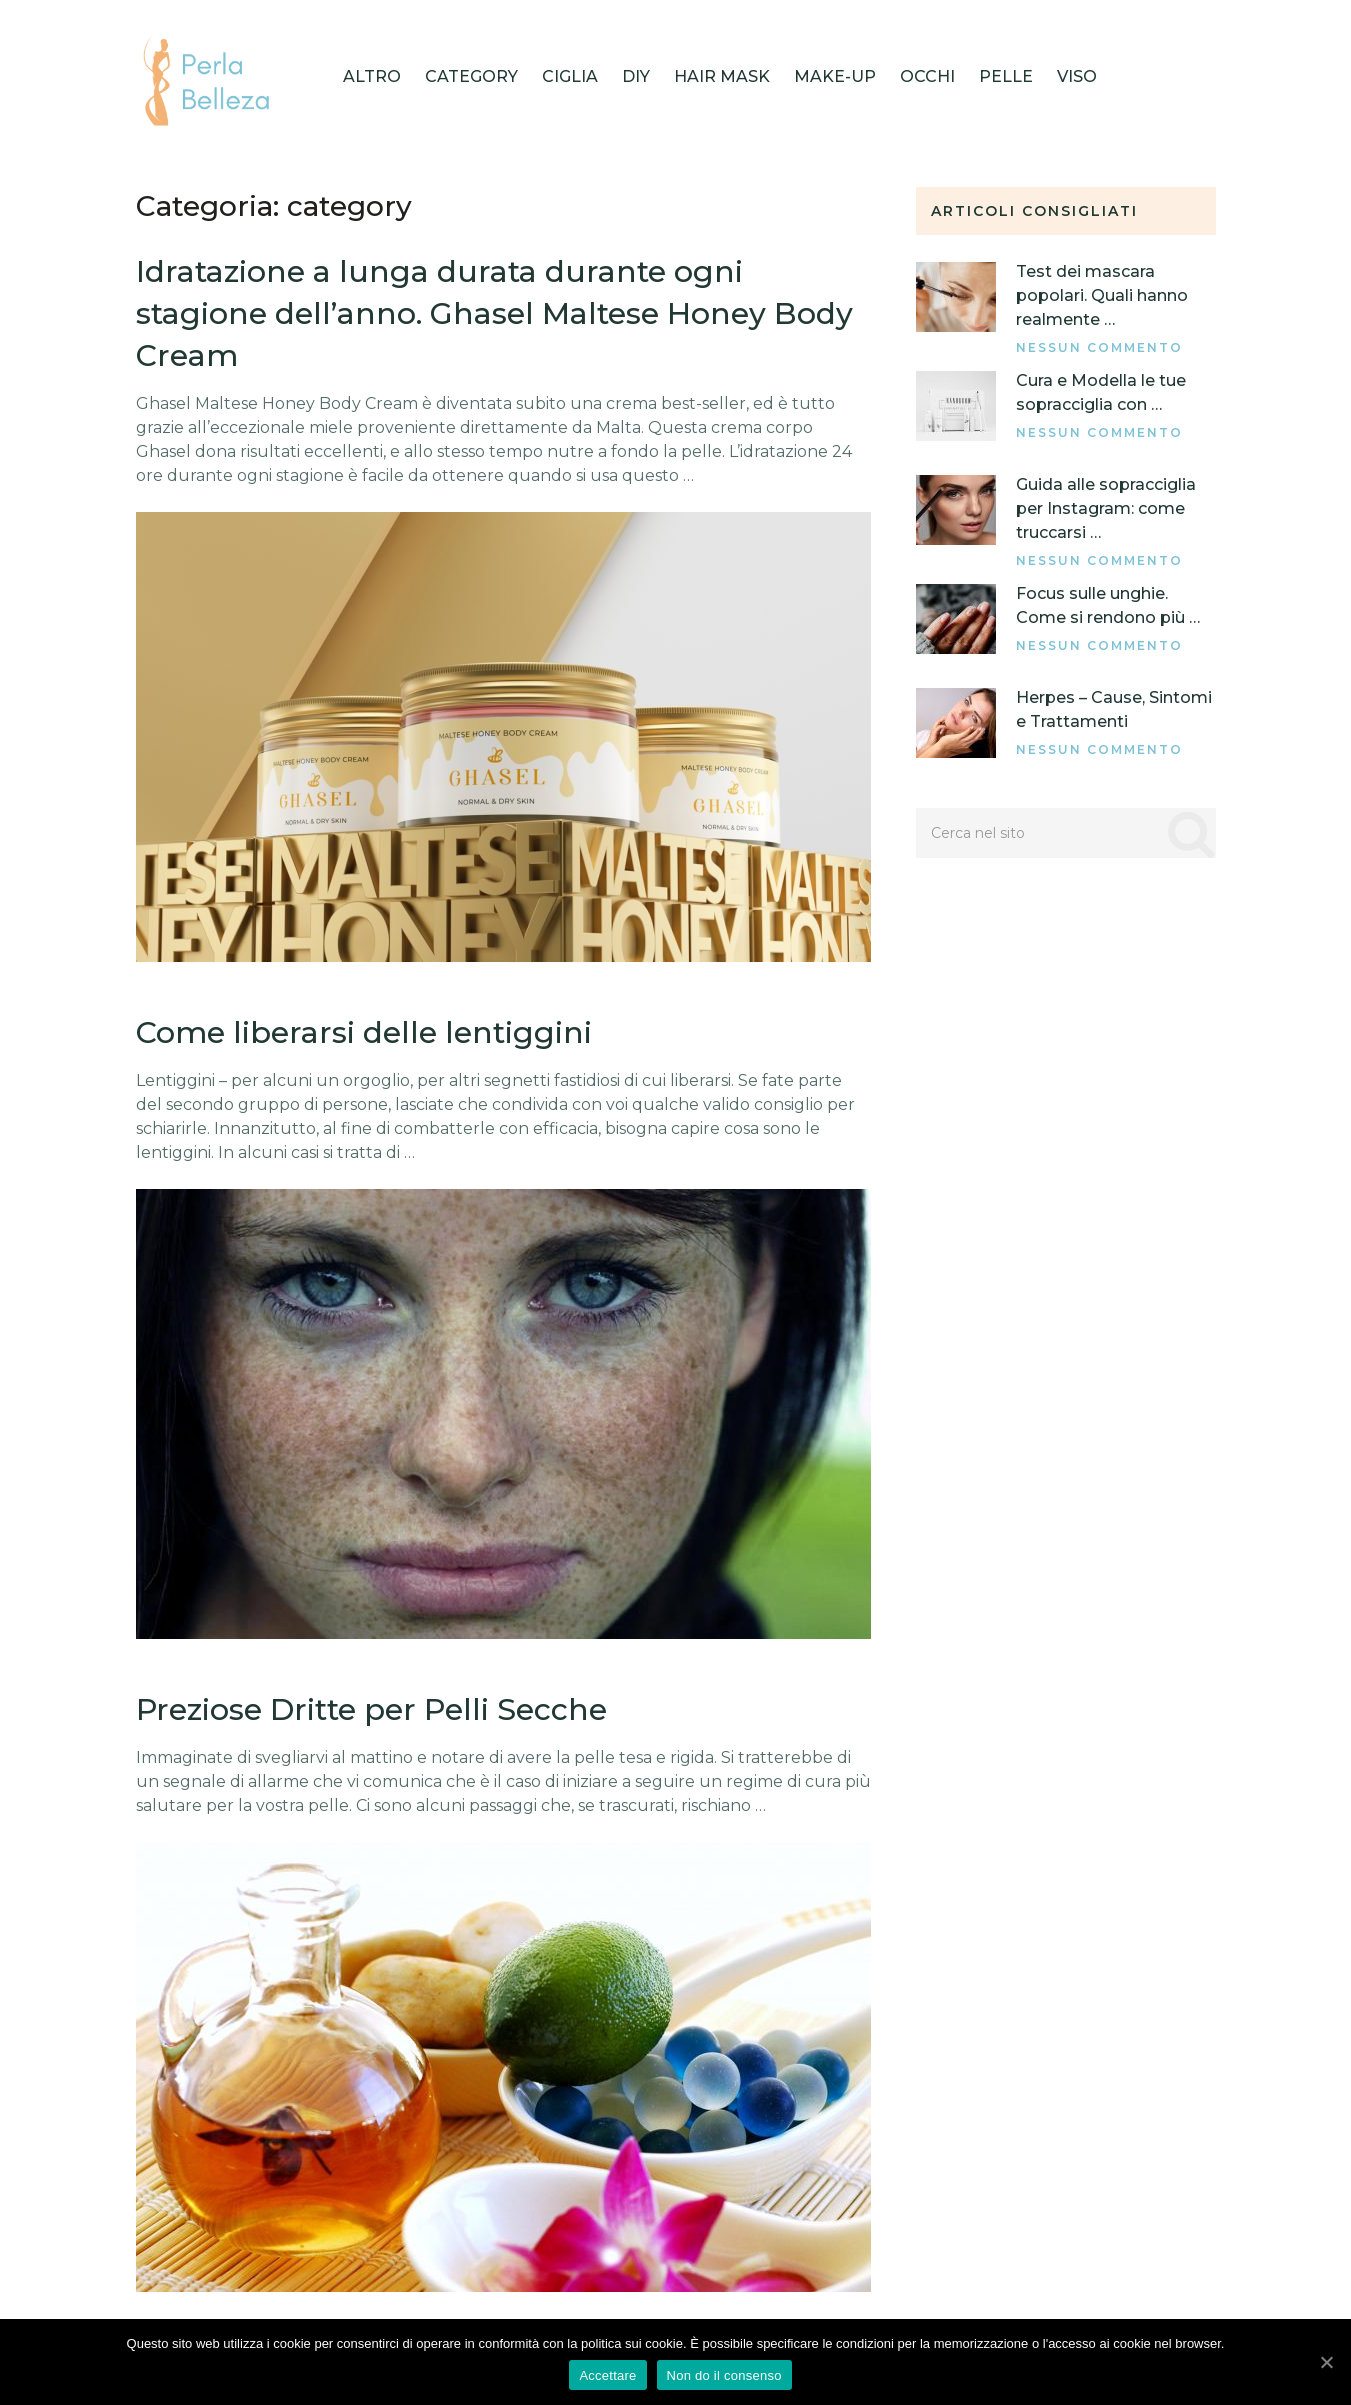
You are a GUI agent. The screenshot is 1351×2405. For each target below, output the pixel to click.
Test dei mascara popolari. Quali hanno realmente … (1102, 295)
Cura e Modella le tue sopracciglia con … (1101, 392)
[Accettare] (1326, 2362)
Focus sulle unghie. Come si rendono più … (1108, 605)
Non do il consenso (724, 2375)
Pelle (1006, 76)
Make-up (835, 76)
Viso (1077, 76)
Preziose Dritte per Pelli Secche (371, 1709)
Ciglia (570, 76)
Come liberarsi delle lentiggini (364, 1032)
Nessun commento (1099, 347)
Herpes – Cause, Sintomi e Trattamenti (1114, 709)
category (471, 76)
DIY (636, 76)
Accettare (607, 2375)
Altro (372, 76)
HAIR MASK (722, 76)
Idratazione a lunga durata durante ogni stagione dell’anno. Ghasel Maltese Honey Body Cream (494, 313)
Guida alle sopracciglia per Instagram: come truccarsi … (1106, 508)
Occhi (927, 76)
